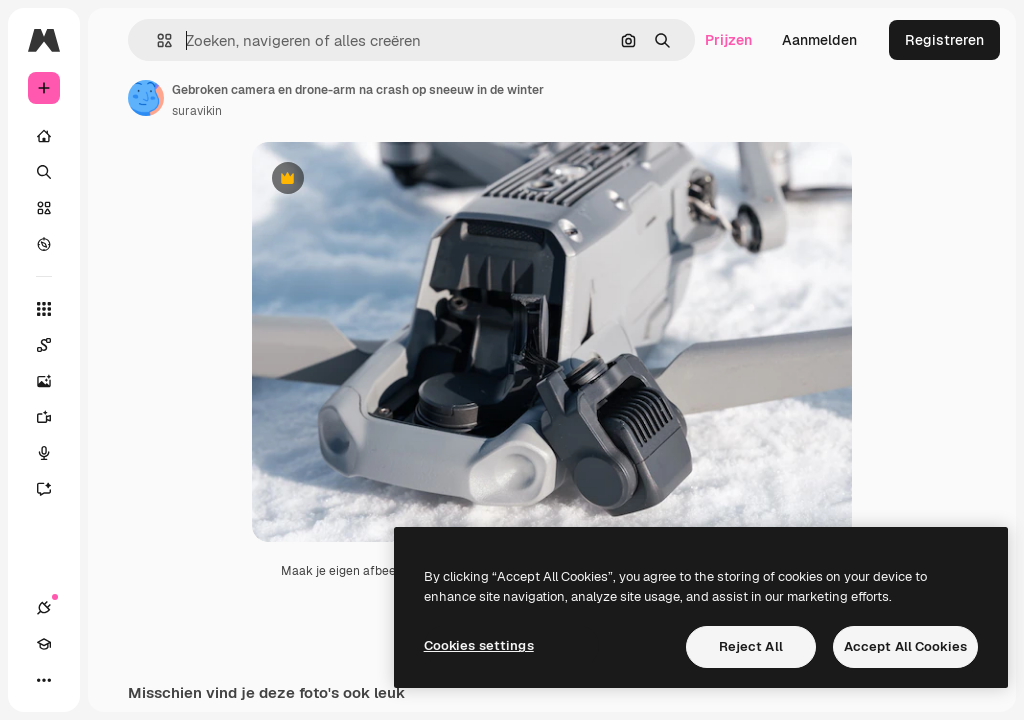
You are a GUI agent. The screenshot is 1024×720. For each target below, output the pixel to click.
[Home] (44, 136)
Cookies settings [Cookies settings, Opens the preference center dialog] (479, 645)
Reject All (751, 646)
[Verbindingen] (44, 608)
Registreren (944, 40)
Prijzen (728, 40)
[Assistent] (54, 489)
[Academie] (44, 644)
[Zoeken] (44, 172)
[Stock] (44, 208)
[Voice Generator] (54, 453)
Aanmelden (819, 40)
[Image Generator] (54, 381)
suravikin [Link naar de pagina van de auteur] (197, 111)
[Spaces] (54, 345)
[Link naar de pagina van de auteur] (146, 98)
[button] (156, 40)
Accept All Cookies (905, 646)
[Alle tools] (44, 309)
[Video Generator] (54, 417)
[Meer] (44, 680)
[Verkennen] (44, 244)
